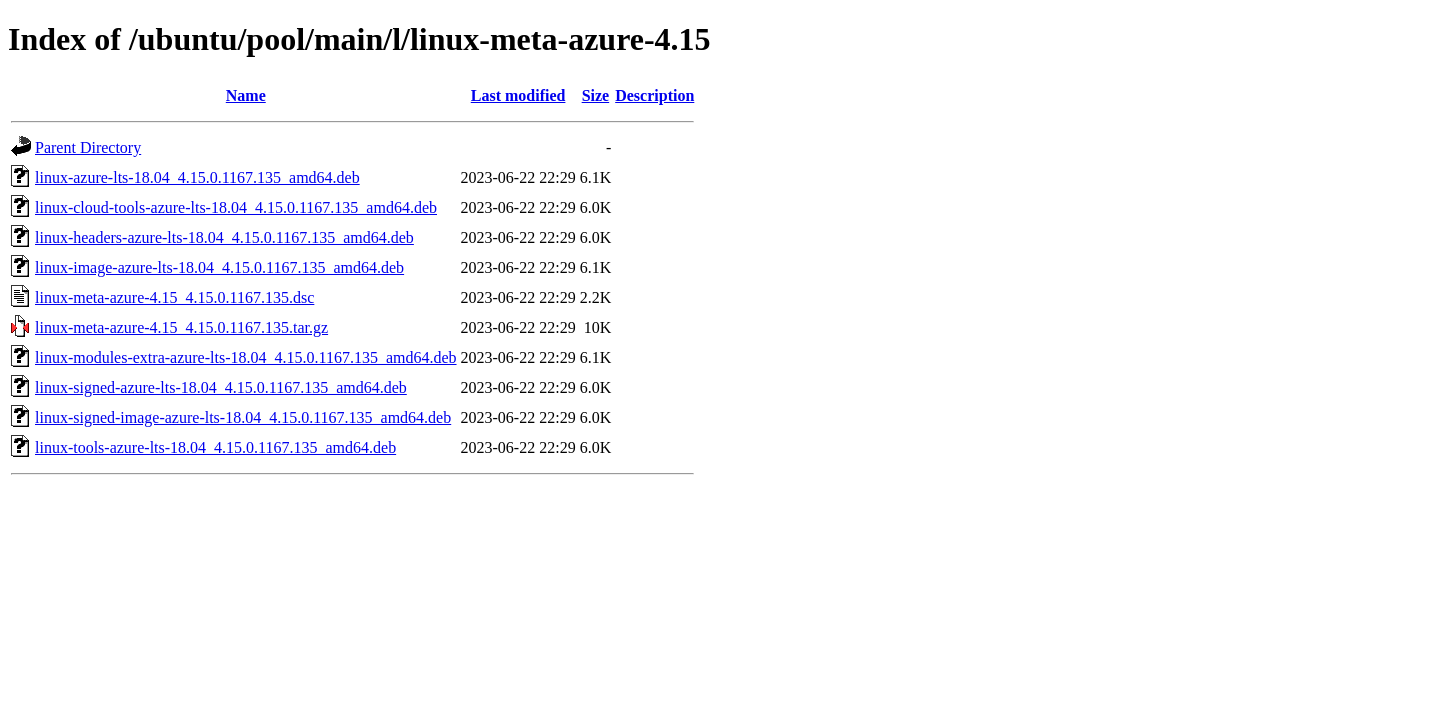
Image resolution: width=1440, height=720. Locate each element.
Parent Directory (88, 147)
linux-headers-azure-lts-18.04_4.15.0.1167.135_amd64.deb (224, 237)
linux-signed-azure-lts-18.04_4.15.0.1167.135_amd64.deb (221, 387)
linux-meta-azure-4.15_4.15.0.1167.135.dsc (174, 297)
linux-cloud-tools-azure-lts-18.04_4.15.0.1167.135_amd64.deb (236, 207)
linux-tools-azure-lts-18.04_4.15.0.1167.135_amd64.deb (215, 447)
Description (654, 95)
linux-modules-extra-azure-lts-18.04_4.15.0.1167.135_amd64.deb (246, 357)
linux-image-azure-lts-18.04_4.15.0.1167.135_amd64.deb (219, 267)
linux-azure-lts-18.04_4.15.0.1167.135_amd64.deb (197, 177)
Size (596, 95)
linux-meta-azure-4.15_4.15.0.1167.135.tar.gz (181, 327)
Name (246, 95)
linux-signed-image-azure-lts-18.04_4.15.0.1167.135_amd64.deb (243, 417)
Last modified (518, 95)
